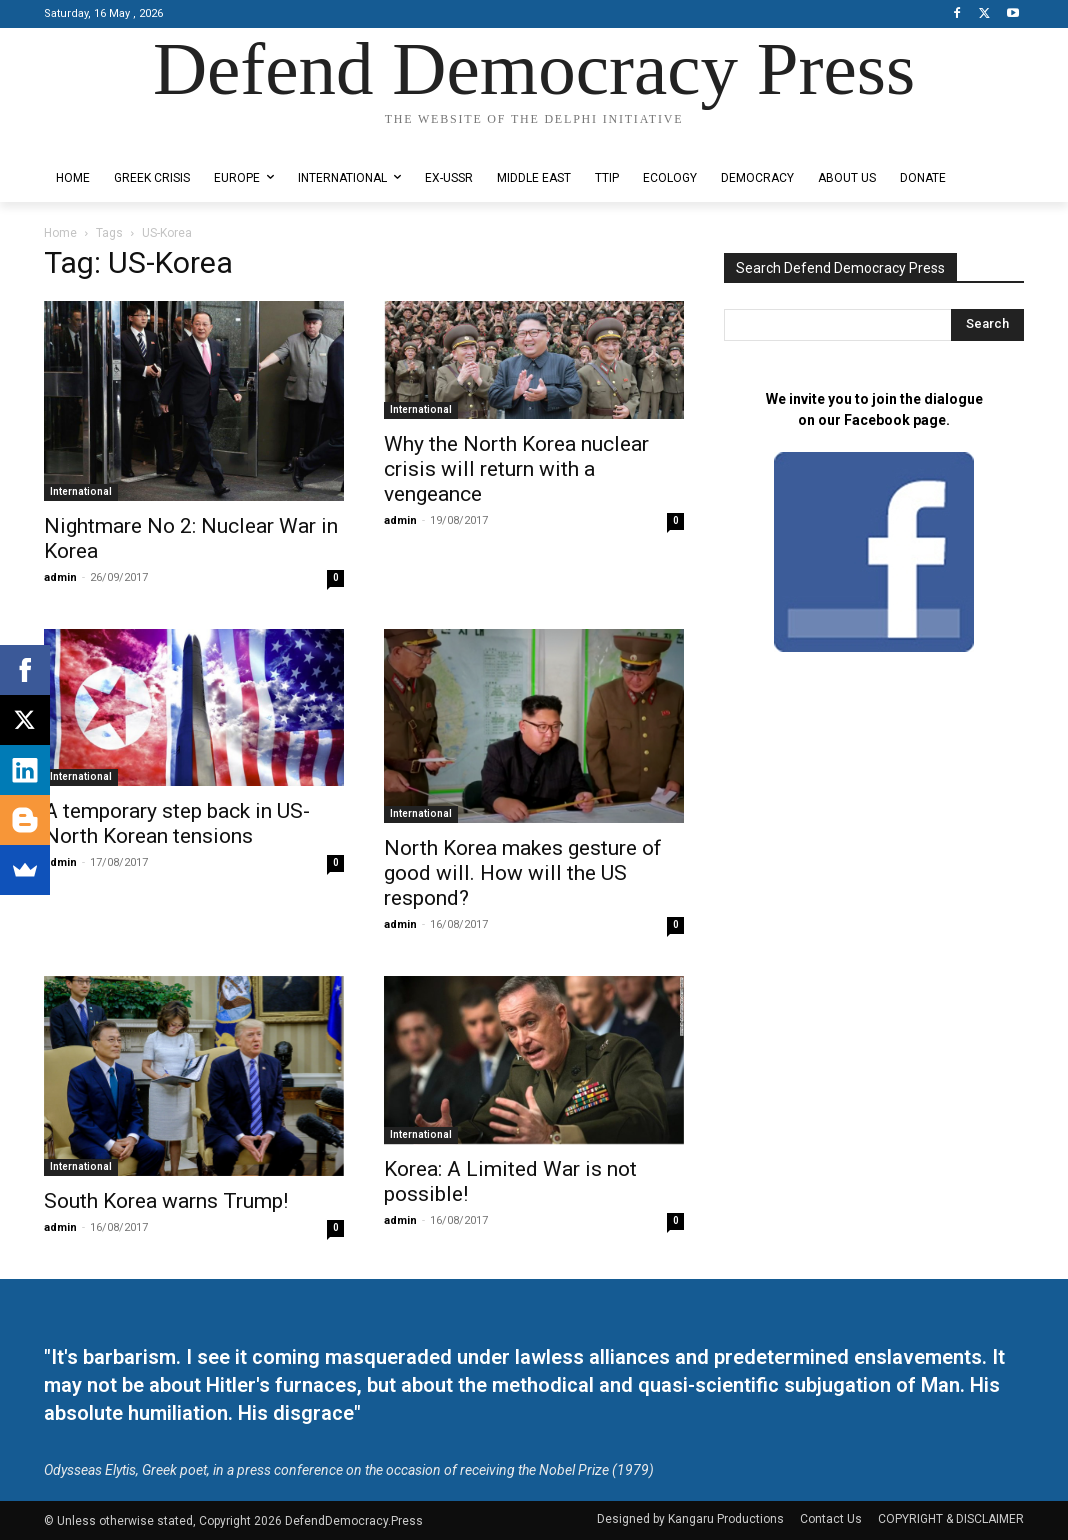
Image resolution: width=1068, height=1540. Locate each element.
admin (60, 577)
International (81, 491)
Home (60, 233)
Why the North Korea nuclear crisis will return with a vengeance (516, 469)
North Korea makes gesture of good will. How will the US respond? (523, 873)
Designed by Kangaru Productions (122, 138)
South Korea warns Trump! (166, 1201)
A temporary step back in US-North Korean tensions (177, 823)
